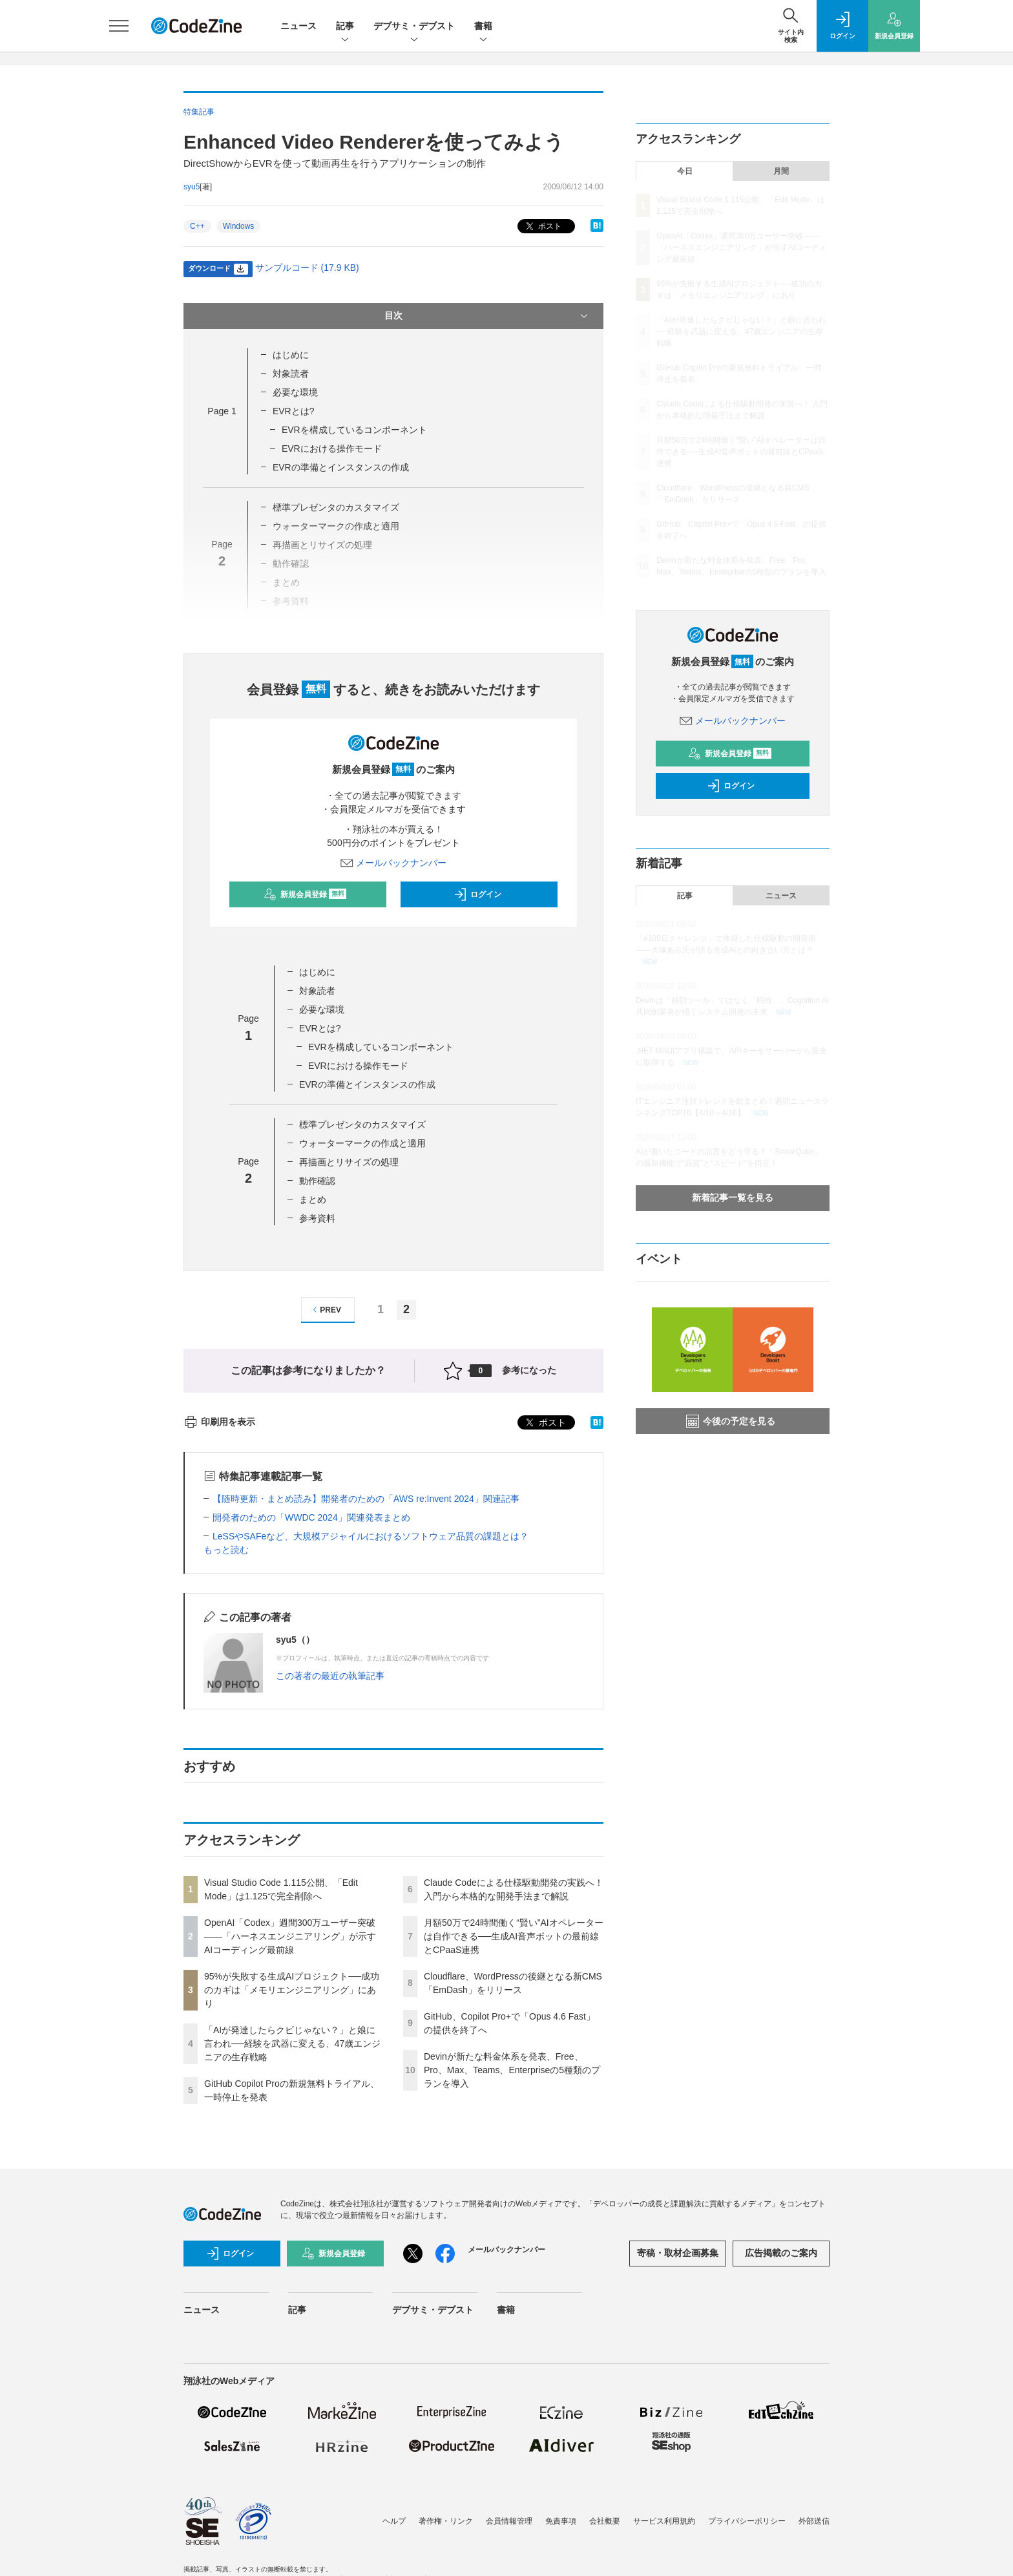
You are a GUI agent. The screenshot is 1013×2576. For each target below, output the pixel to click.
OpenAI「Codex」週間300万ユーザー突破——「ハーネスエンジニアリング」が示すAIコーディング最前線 (290, 1936)
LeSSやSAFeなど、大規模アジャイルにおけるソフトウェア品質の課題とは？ (370, 1536)
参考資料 (317, 1218)
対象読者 (291, 373)
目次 (487, 316)
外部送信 (814, 2521)
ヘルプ (394, 2521)
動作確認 (317, 1181)
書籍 (483, 27)
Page (221, 411)
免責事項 (560, 2521)
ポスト (542, 226)
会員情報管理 (509, 2521)
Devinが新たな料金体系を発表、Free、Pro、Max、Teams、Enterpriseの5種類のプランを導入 (512, 2070)
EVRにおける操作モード (332, 448)
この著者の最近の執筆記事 (330, 1676)
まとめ (312, 1199)
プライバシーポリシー (747, 2521)
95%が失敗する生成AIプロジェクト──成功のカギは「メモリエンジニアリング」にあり (291, 1990)
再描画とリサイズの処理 (349, 1162)
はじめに (291, 355)
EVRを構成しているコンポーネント (354, 430)
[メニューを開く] (119, 26)
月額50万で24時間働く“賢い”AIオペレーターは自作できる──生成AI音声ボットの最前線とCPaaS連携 (513, 1936)
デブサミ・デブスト (414, 27)
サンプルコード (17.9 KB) (307, 267)
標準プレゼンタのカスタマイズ (336, 507)
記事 (345, 27)
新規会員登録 (305, 894)
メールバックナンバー (393, 863)
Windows (239, 226)
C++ (197, 226)
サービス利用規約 (664, 2521)
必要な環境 (295, 392)
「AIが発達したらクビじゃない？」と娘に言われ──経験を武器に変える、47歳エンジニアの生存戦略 (292, 2043)
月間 (781, 171)
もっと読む (226, 1550)
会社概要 (604, 2521)
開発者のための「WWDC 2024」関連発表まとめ (311, 1517)
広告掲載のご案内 (781, 2253)
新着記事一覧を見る (732, 1197)
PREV (325, 1309)
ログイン (477, 894)
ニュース (298, 26)
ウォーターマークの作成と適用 (362, 1143)
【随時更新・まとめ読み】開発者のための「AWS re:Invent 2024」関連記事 (366, 1499)
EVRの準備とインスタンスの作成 (341, 467)
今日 (685, 171)
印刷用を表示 (219, 1422)
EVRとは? (294, 411)
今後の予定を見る (730, 1421)
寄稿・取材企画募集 (677, 2253)
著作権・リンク (446, 2521)
